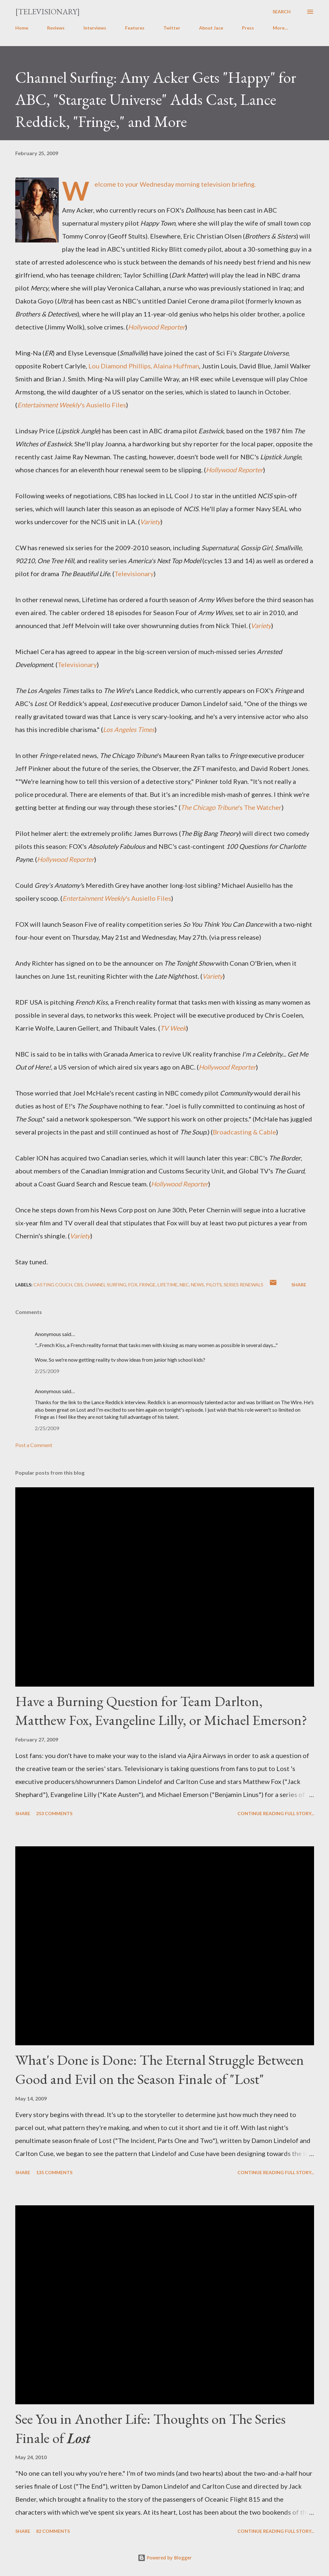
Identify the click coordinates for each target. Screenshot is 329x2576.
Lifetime (168, 1284)
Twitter (171, 28)
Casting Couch (52, 1284)
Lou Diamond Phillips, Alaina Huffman (143, 366)
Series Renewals (243, 1284)
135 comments (54, 2172)
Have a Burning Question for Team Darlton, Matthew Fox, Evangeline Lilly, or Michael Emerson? (161, 1710)
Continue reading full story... (275, 1813)
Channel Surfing (105, 1284)
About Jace (211, 28)
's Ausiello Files (71, 405)
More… (280, 28)
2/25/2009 (47, 1371)
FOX (132, 1284)
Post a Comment (33, 1445)
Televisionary (134, 573)
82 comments (53, 2531)
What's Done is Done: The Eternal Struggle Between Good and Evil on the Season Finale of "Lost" (159, 2069)
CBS (78, 1284)
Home (21, 28)
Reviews (56, 28)
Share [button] (298, 1284)
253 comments (54, 1813)
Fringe (147, 1284)
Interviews (94, 28)
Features (135, 28)
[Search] (281, 12)
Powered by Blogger (165, 2558)
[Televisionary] (47, 11)
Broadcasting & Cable (244, 1132)
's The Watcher (231, 807)
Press (248, 28)
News (197, 1284)
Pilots (214, 1284)
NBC (184, 1284)
